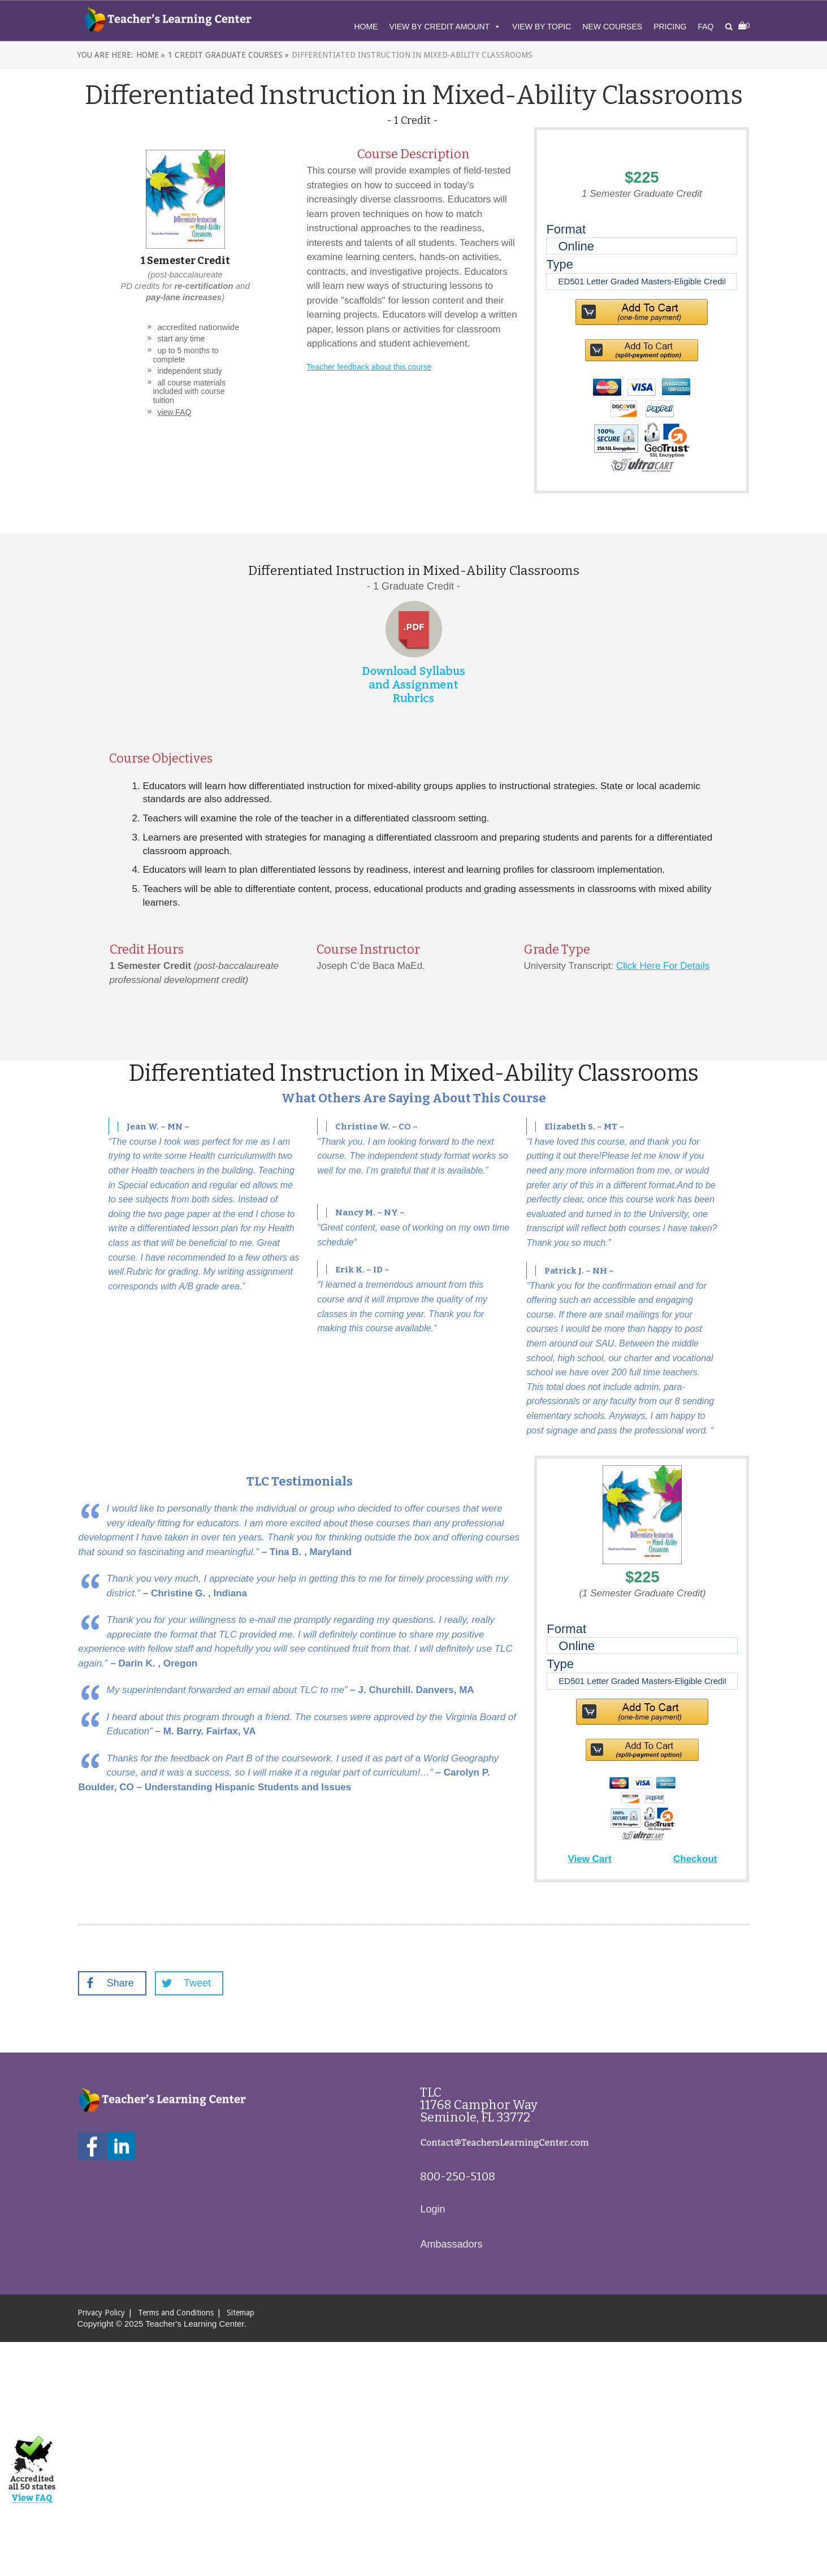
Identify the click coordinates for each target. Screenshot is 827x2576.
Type (559, 264)
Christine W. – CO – (376, 1127)
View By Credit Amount (445, 26)
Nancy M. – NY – (370, 1212)
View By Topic (541, 26)
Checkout (695, 1859)
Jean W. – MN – (158, 1127)
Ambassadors (451, 2244)
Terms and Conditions (176, 2312)
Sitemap (240, 2312)
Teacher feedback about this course (368, 366)
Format (566, 229)
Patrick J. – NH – (579, 1271)
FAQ (705, 26)
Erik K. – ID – (362, 1270)
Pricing (669, 26)
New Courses (612, 26)
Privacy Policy (101, 2312)
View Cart (589, 1859)
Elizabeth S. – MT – (584, 1127)
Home (366, 26)
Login (432, 2209)
